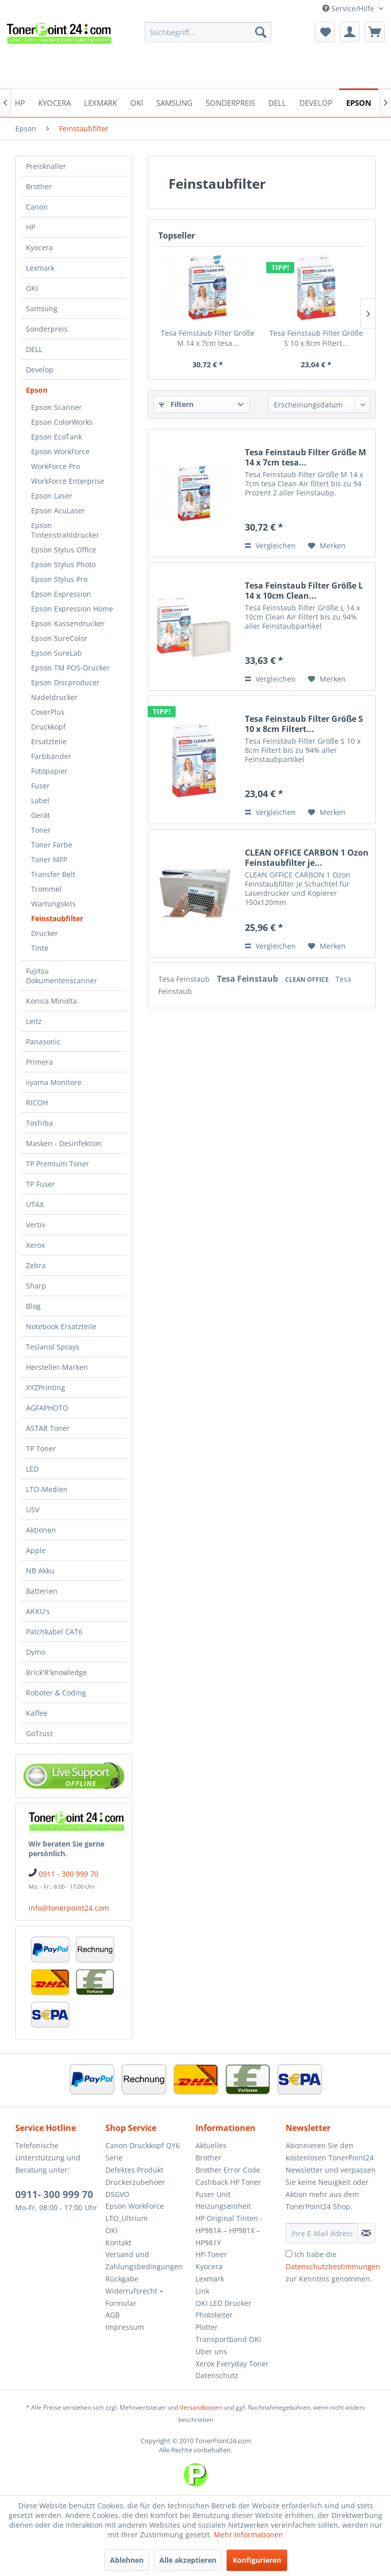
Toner (41, 830)
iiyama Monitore (53, 1082)
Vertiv (35, 1225)
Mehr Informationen (248, 2534)
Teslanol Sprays (52, 1347)
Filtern (176, 404)
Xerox (35, 1245)
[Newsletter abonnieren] (366, 2233)
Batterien (42, 1591)
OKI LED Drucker (224, 2303)
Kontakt (118, 2242)
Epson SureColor (59, 638)
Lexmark (40, 268)
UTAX (35, 1204)
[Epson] (358, 102)
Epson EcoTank (56, 437)
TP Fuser (40, 1184)
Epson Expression (61, 594)
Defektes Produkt (134, 2170)
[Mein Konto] (350, 32)
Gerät (40, 815)
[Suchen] (260, 32)
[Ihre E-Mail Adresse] (322, 2233)
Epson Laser (51, 496)
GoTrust (39, 1733)
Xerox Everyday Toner (232, 2363)
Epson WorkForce (60, 451)
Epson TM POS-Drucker (70, 667)
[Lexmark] (100, 102)
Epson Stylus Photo (63, 564)
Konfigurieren (257, 2560)
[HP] (20, 102)
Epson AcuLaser (58, 510)
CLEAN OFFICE (307, 979)
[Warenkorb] (375, 32)
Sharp (36, 1286)
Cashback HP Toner (228, 2182)
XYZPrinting (45, 1387)
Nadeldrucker (54, 697)
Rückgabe (121, 2279)
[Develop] (316, 102)
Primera (39, 1062)
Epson (36, 390)
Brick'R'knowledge (56, 1672)
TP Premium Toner (57, 1163)
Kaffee (36, 1713)
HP (30, 227)
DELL (34, 349)
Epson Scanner (56, 407)
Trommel (46, 889)
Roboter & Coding (56, 1692)
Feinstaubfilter (57, 918)
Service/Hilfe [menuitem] (349, 8)
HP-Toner (211, 2254)
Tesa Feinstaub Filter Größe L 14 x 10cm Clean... (304, 590)
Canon (37, 207)
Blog (33, 1306)
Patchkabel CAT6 (54, 1631)
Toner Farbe (51, 845)
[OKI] (137, 102)
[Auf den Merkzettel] (327, 546)
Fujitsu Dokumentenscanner (61, 975)
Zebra (36, 1265)
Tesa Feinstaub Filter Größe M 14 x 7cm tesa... (208, 338)
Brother (39, 186)
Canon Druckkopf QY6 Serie (142, 2151)
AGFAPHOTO (47, 1408)
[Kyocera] (54, 102)
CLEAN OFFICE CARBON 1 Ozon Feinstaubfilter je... (307, 857)
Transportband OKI (228, 2339)
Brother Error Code (228, 2170)
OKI (32, 288)
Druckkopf (48, 726)
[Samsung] (174, 102)
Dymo (35, 1652)
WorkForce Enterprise (67, 481)
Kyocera (39, 247)
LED (32, 1469)
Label (40, 800)
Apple (36, 1550)
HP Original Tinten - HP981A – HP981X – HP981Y (229, 2230)
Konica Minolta (51, 1001)
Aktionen (41, 1530)
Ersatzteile (49, 741)
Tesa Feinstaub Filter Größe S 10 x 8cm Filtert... (316, 338)
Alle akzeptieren (187, 2560)
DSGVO (117, 2194)
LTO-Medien (47, 1489)
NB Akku (40, 1570)
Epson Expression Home (72, 608)
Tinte (39, 948)
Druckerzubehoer (135, 2182)
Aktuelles (211, 2145)
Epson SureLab (56, 653)
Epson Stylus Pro (59, 579)
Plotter (207, 2327)
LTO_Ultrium (126, 2218)
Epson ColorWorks (62, 422)
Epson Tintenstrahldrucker (65, 530)
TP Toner (41, 1448)
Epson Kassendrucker (68, 623)
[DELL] (277, 102)
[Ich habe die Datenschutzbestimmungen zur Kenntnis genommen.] (289, 2253)
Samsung (42, 308)
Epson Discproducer (65, 682)
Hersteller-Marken (57, 1367)
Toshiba (39, 1123)
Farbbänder (51, 756)
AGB (112, 2315)
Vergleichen (270, 545)
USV (32, 1509)
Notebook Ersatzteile (61, 1326)
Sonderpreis (47, 329)
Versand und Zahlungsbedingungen (144, 2260)
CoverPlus (48, 712)
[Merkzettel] (325, 32)
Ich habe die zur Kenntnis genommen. (333, 2266)
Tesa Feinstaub (185, 979)
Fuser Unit (213, 2194)
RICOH (37, 1102)
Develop (39, 369)
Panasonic (43, 1041)
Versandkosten (201, 2407)
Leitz (34, 1021)
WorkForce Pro (55, 466)
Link (202, 2291)
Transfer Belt (53, 874)
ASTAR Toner (48, 1428)
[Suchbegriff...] (208, 32)
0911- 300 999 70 (54, 2194)
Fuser (40, 786)
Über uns (211, 2351)
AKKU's (38, 1611)
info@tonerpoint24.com (69, 1908)
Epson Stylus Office (63, 549)
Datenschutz (217, 2375)
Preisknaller (46, 166)
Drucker (44, 933)
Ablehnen (127, 2560)
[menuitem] (208, 32)
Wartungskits (53, 904)
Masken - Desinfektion (64, 1143)
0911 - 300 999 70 (68, 1874)
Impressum (124, 2327)
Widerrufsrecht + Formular (134, 2297)
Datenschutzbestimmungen (333, 2266)
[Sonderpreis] (230, 102)
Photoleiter (214, 2315)
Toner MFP (49, 859)
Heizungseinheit (223, 2206)
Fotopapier (49, 771)
